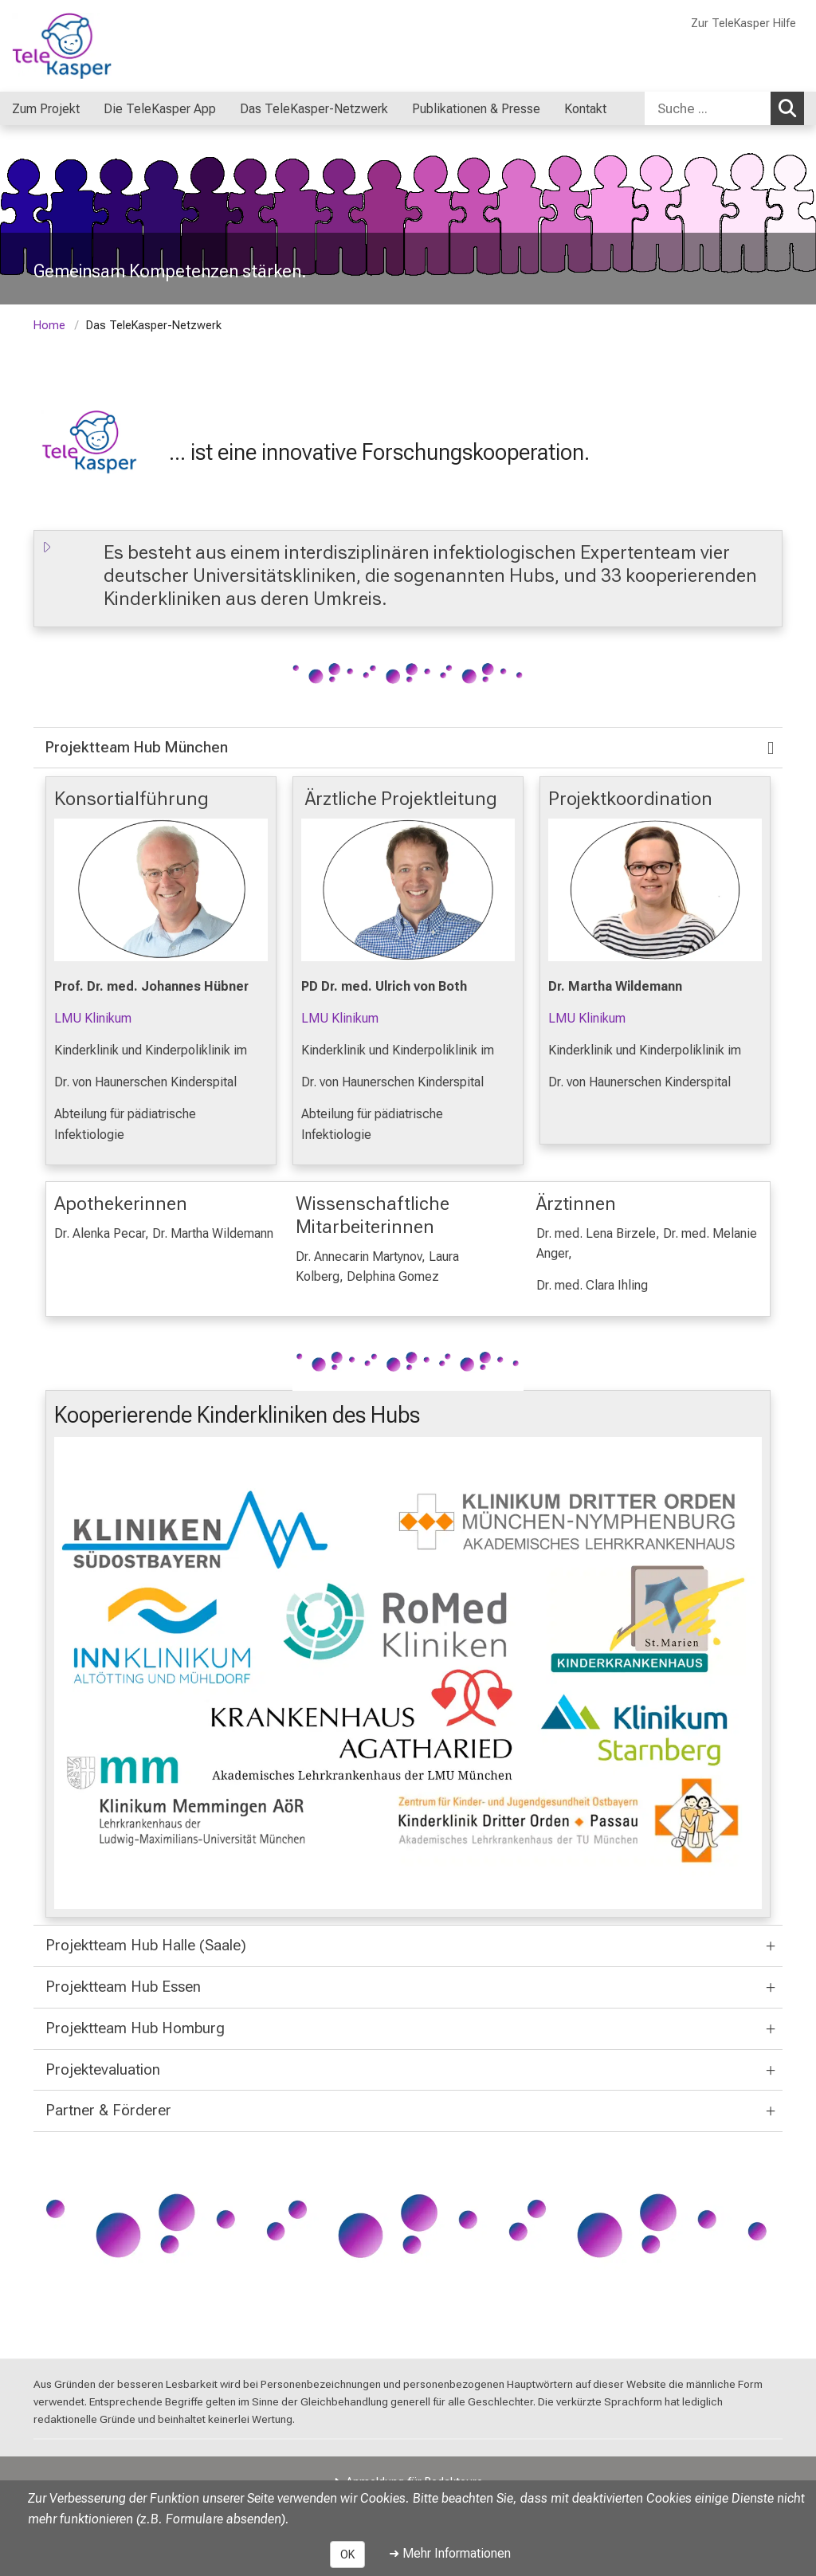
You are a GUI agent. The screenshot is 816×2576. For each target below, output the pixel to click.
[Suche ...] (708, 108)
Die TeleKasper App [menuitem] (160, 108)
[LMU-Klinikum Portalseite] (107, 46)
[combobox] (724, 108)
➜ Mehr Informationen (450, 2553)
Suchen (791, 107)
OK (347, 2554)
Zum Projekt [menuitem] (46, 108)
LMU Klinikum (92, 1019)
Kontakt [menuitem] (585, 108)
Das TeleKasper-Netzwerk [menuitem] (314, 108)
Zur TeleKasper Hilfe (743, 23)
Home (49, 325)
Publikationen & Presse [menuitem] (476, 108)
